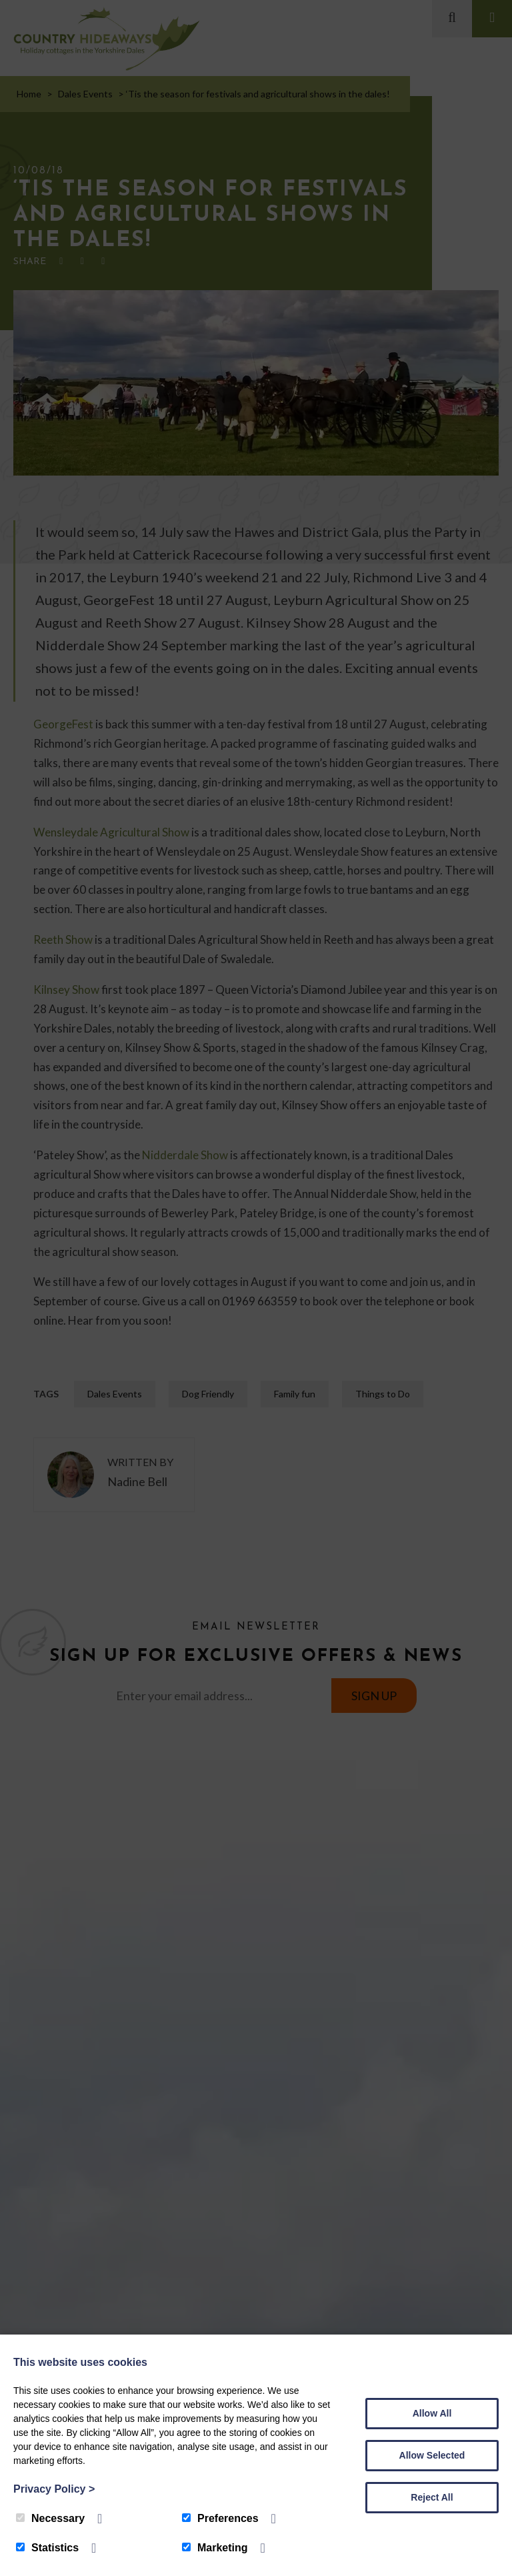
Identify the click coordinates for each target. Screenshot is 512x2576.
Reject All (432, 2497)
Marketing (215, 2547)
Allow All (432, 2413)
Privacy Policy (54, 2489)
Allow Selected (432, 2455)
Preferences (220, 2518)
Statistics (47, 2547)
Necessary (50, 2518)
